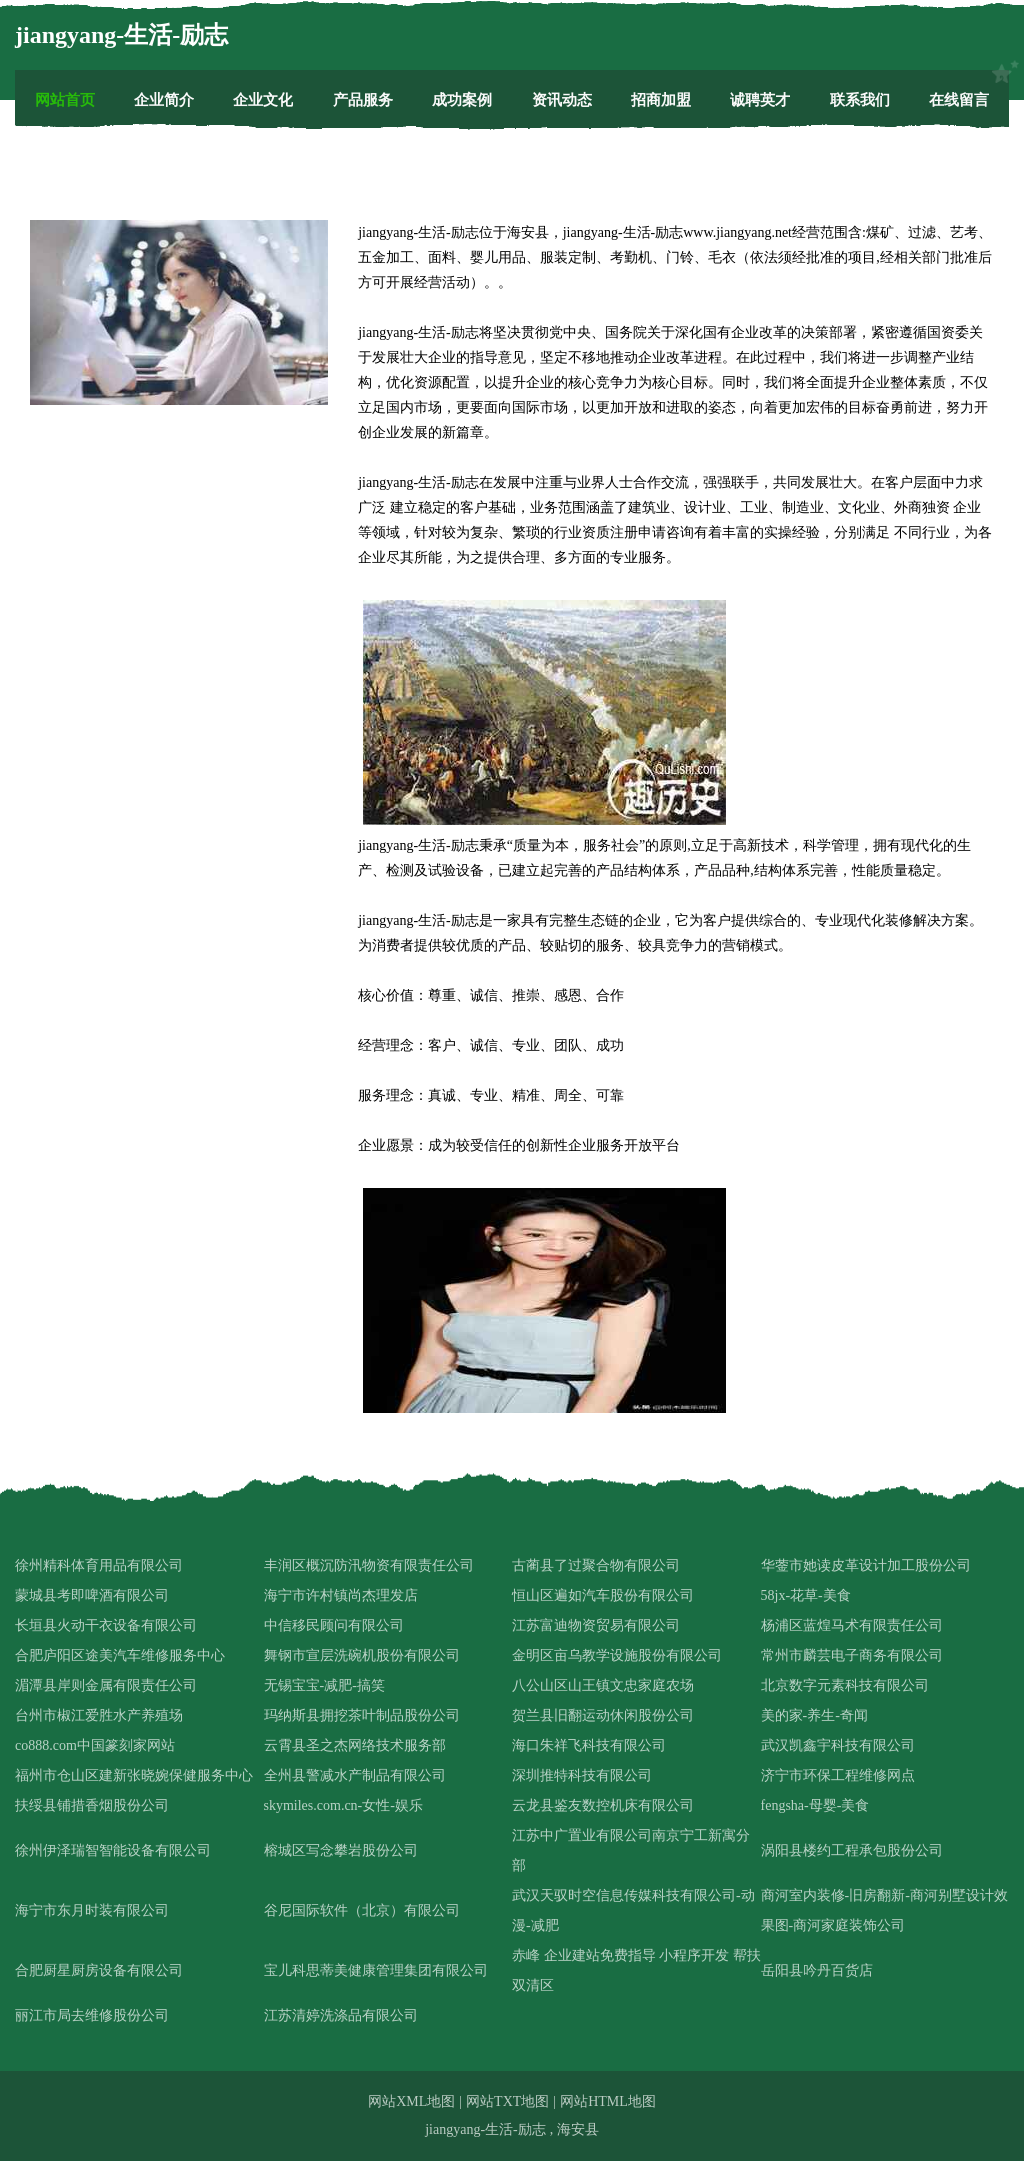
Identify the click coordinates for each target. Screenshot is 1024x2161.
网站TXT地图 (507, 2101)
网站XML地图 (411, 2101)
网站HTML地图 (608, 2101)
